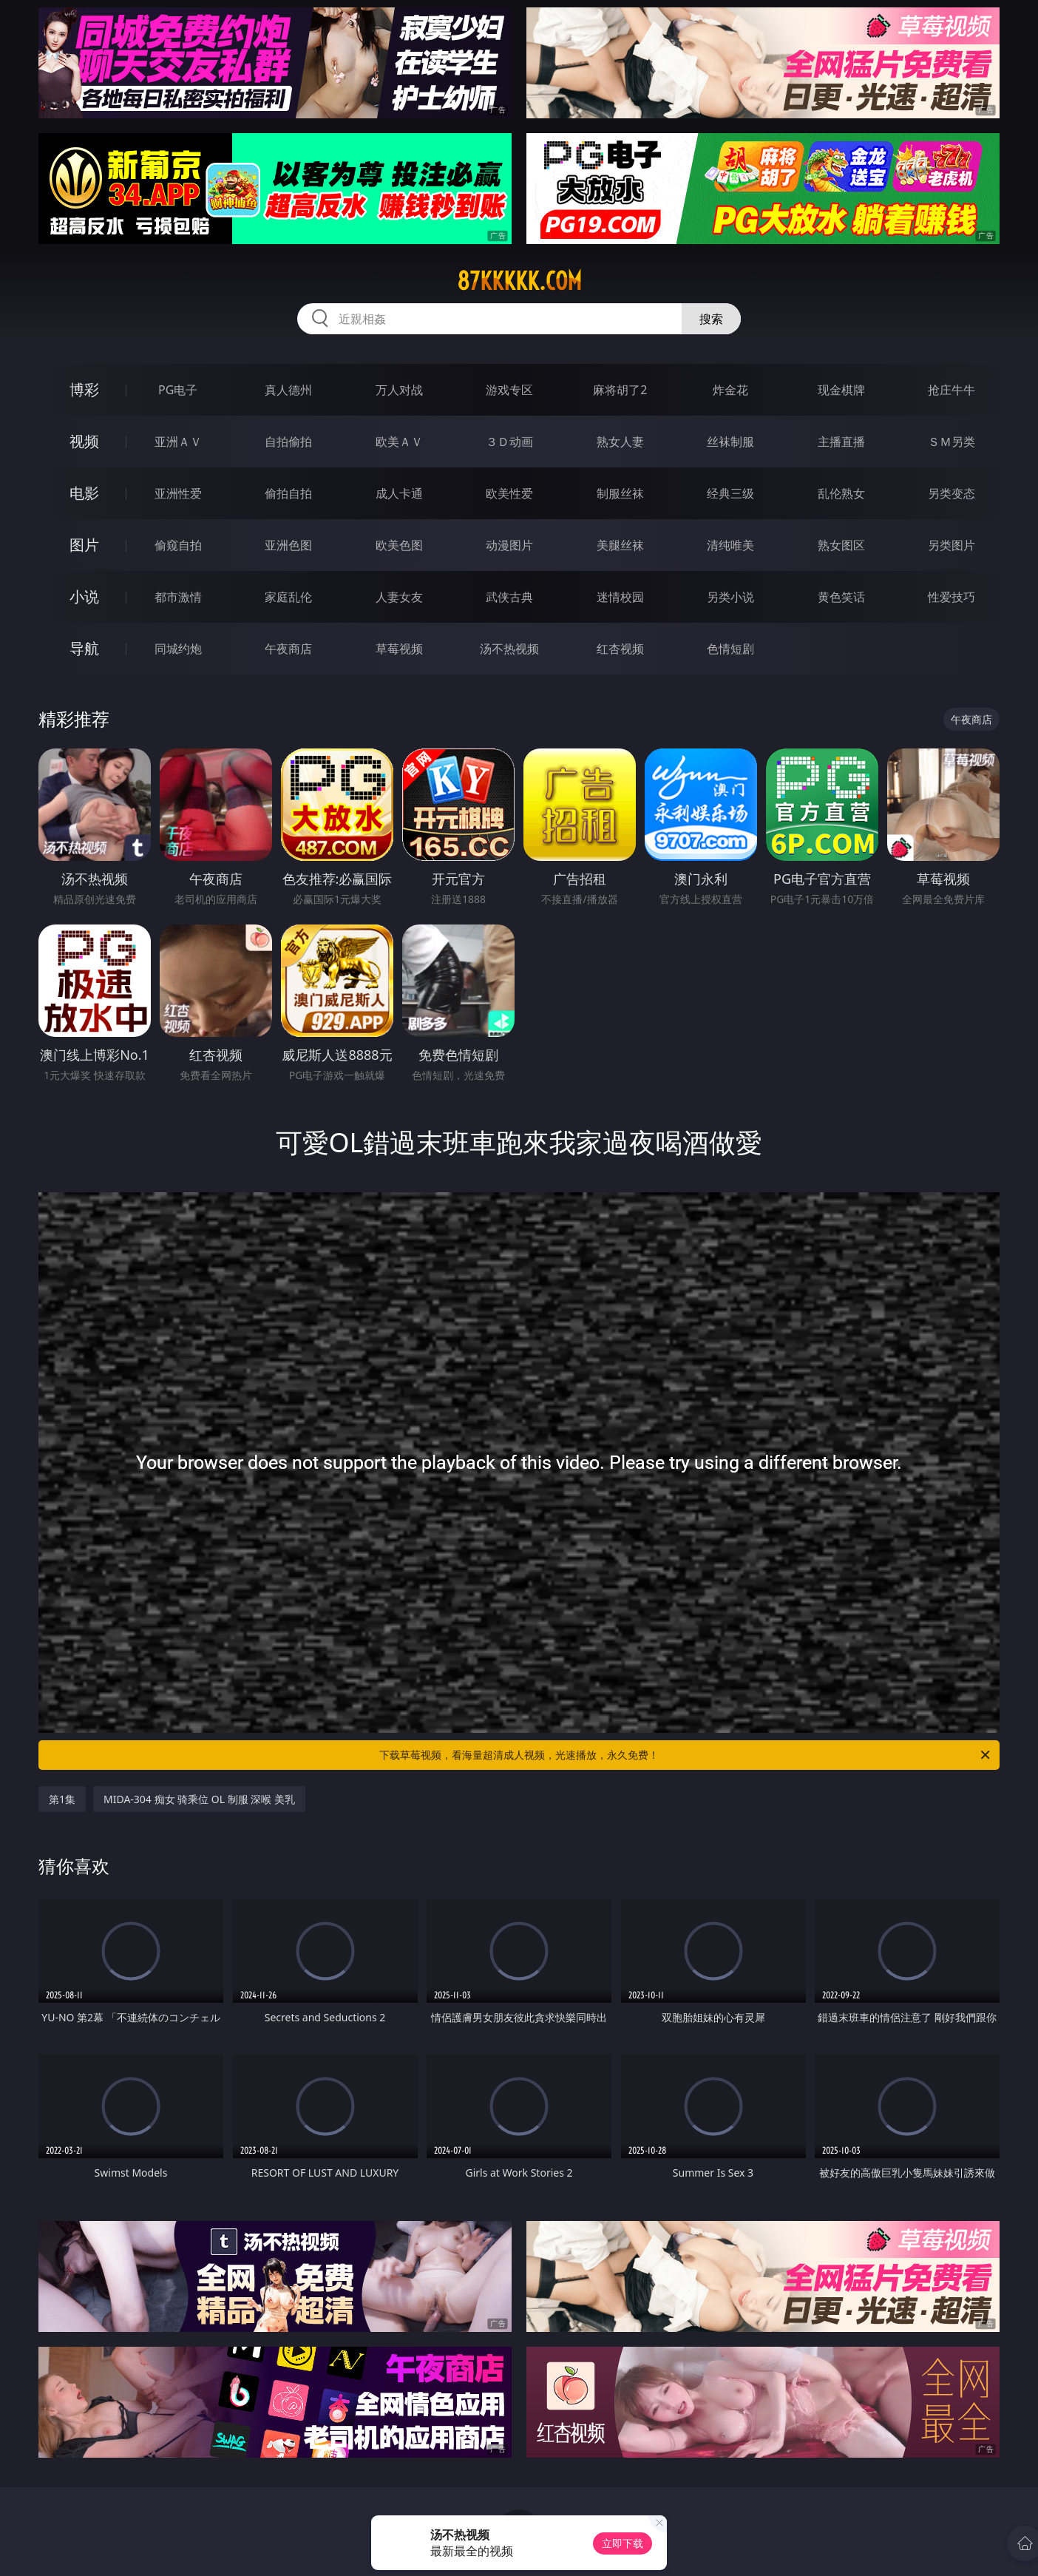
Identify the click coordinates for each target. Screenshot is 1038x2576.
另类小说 (730, 597)
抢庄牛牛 (951, 390)
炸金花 (730, 390)
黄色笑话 (841, 597)
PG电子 (177, 390)
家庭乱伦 (288, 597)
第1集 (62, 1799)
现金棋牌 (841, 390)
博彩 (84, 389)
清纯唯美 (730, 545)
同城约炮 (178, 648)
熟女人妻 (620, 441)
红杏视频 (620, 648)
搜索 (711, 319)
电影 (84, 493)
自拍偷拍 (288, 441)
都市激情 (178, 597)
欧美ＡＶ (399, 441)
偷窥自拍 (178, 545)
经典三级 (730, 493)
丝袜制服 (730, 441)
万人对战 (399, 390)
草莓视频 (399, 648)
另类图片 (951, 545)
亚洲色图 (288, 545)
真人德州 (288, 390)
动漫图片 (509, 545)
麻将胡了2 (620, 390)
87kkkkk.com (519, 281)
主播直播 (841, 441)
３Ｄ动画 (509, 441)
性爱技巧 (951, 597)
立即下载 (622, 2543)
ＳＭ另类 (951, 441)
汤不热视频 (509, 648)
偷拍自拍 (288, 493)
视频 (84, 441)
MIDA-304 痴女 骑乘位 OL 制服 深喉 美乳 (199, 1799)
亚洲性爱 (178, 493)
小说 (84, 596)
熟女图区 (841, 545)
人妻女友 (399, 597)
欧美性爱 (509, 493)
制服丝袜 (620, 493)
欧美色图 (399, 545)
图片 (84, 545)
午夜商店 (288, 648)
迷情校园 (620, 597)
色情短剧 (730, 648)
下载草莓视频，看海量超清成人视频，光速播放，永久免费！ (685, 1755)
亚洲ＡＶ (178, 441)
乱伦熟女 (841, 493)
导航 (84, 648)
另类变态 (951, 493)
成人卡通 (399, 493)
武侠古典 (509, 597)
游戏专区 (509, 390)
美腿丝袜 (620, 545)
